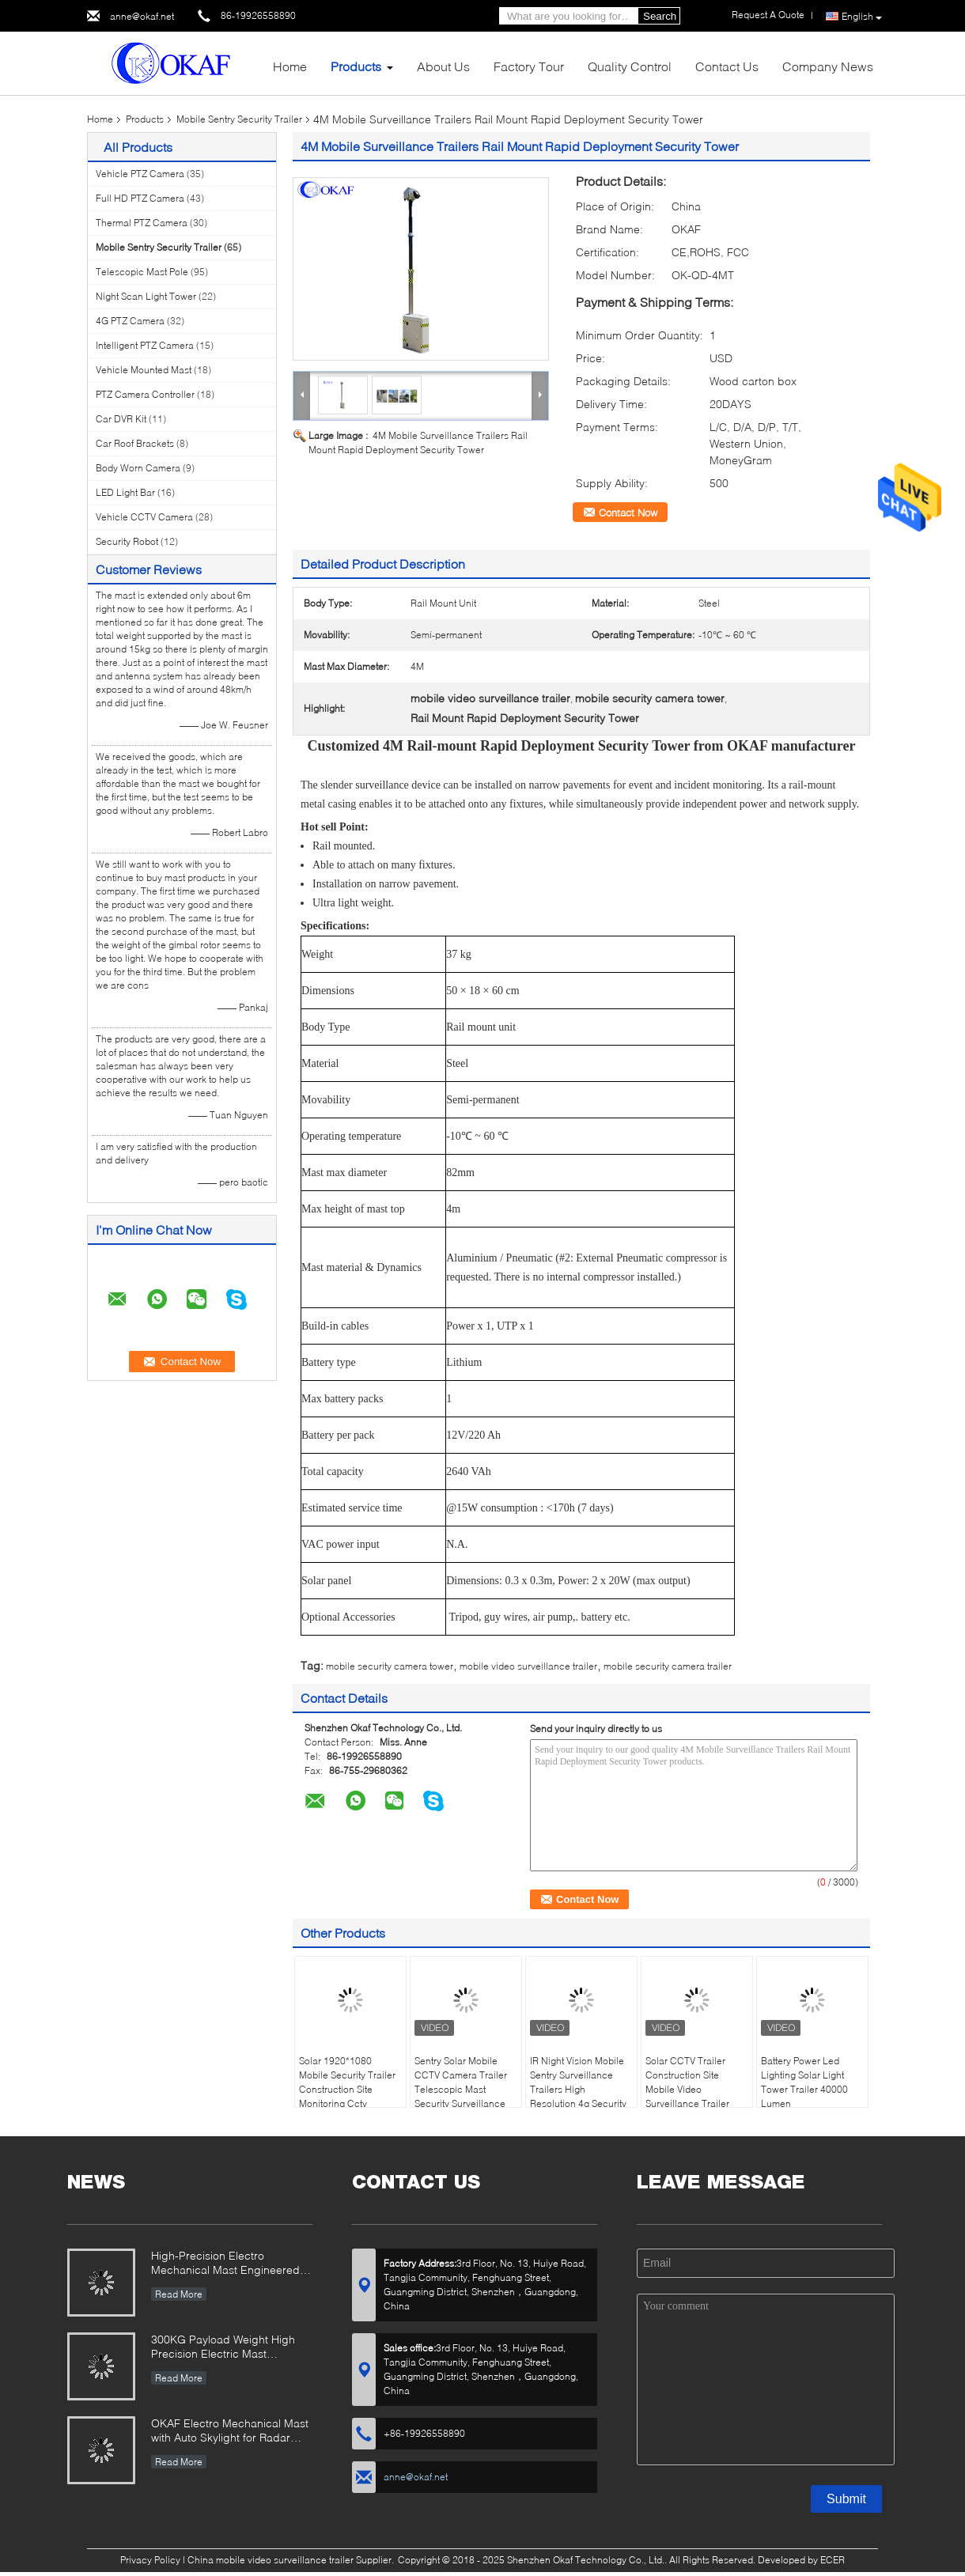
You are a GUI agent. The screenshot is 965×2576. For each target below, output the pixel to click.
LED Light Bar (125, 492)
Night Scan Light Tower (146, 296)
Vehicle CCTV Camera (144, 517)
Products (356, 66)
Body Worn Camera (138, 468)
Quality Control (630, 66)
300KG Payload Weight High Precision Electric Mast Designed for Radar (223, 2347)
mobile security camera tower (389, 1666)
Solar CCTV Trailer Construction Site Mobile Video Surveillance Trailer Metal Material (687, 2089)
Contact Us (727, 66)
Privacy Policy (150, 2560)
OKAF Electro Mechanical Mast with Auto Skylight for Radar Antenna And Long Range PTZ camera (229, 2431)
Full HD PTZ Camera (140, 198)
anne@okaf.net (142, 16)
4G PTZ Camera (130, 321)
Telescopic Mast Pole (142, 272)
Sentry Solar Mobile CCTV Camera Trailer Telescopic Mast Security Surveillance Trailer (460, 2089)
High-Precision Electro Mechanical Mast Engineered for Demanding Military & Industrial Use (225, 2264)
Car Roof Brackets (135, 443)
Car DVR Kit (121, 419)
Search (659, 16)
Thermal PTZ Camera (141, 223)
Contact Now (628, 512)
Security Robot (127, 541)
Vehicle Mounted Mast (143, 370)
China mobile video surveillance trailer (270, 2560)
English (862, 16)
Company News (827, 66)
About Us (443, 66)
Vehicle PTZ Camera (140, 174)
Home (290, 66)
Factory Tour (529, 66)
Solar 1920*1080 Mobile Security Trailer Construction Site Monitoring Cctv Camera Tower (347, 2089)
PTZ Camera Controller (145, 394)
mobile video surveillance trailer (528, 1666)
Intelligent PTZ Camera (145, 345)
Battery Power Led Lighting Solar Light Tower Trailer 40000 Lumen (804, 2082)
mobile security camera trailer (668, 1666)
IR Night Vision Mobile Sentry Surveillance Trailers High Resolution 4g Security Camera (578, 2089)
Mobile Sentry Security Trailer (239, 119)
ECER (832, 2560)
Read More (178, 2294)
